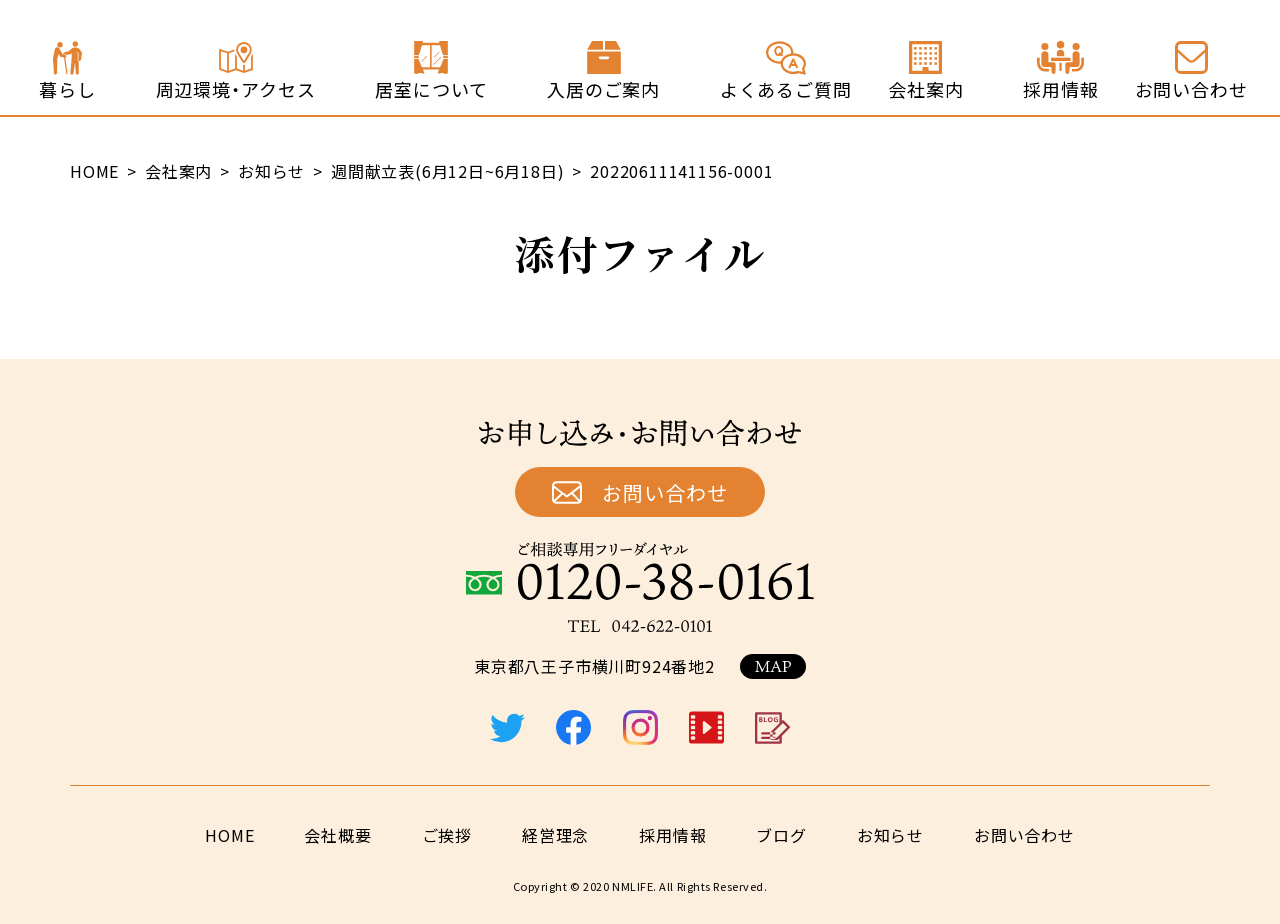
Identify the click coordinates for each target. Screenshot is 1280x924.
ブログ (781, 835)
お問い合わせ (665, 492)
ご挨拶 (447, 835)
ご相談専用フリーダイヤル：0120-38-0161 (640, 571)
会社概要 (337, 835)
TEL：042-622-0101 (640, 626)
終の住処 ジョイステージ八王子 (166, 58)
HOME (229, 835)
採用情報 (672, 835)
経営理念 (555, 835)
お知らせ (890, 835)
